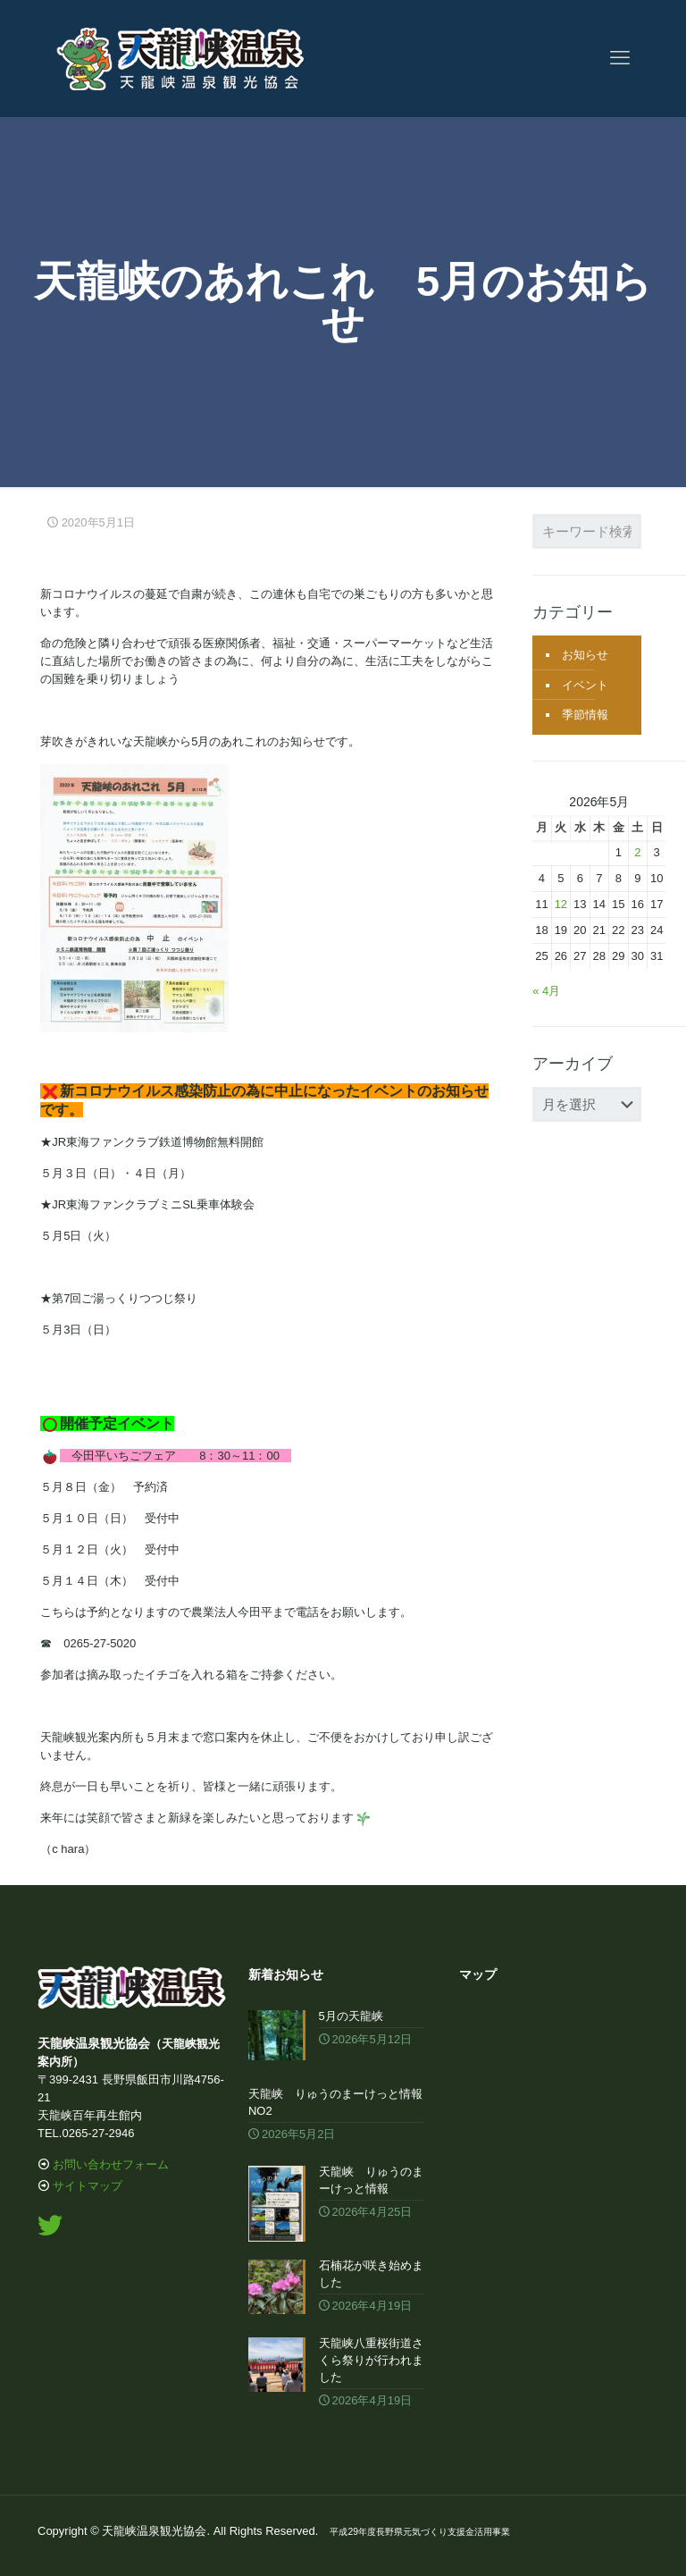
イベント (585, 685)
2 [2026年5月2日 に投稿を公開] (637, 852)
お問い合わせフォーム (111, 2164)
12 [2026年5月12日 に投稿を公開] (561, 904)
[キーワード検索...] (586, 531)
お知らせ (585, 654)
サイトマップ (87, 2186)
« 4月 (546, 991)
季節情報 (585, 714)
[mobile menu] (620, 58)
